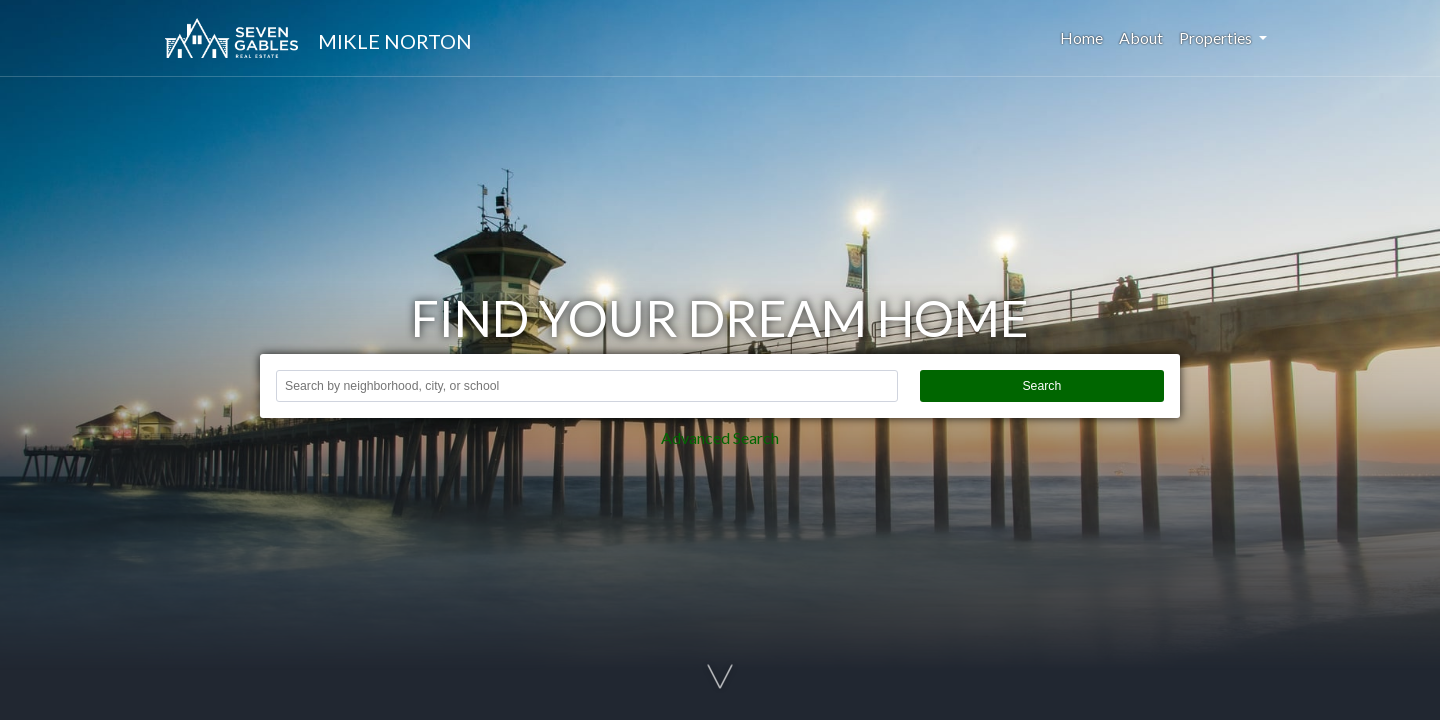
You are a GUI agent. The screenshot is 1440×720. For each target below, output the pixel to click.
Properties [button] (1217, 37)
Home (1085, 36)
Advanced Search (720, 437)
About (1141, 37)
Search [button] (1041, 386)
